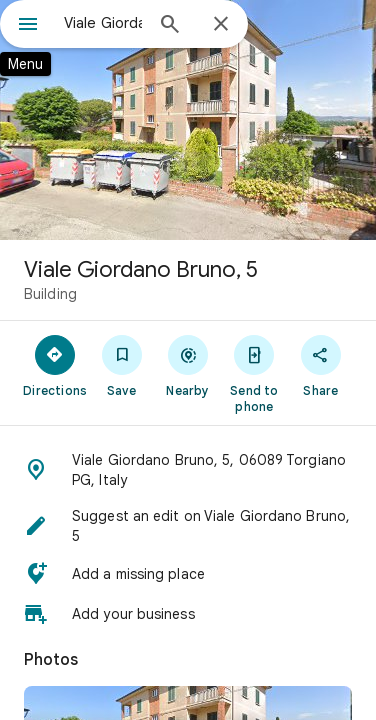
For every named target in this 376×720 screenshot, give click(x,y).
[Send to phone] (254, 373)
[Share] (321, 365)
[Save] (121, 365)
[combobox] (103, 23)
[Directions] (55, 365)
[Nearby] (188, 365)
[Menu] (28, 26)
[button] (188, 470)
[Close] (221, 25)
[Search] (170, 26)
